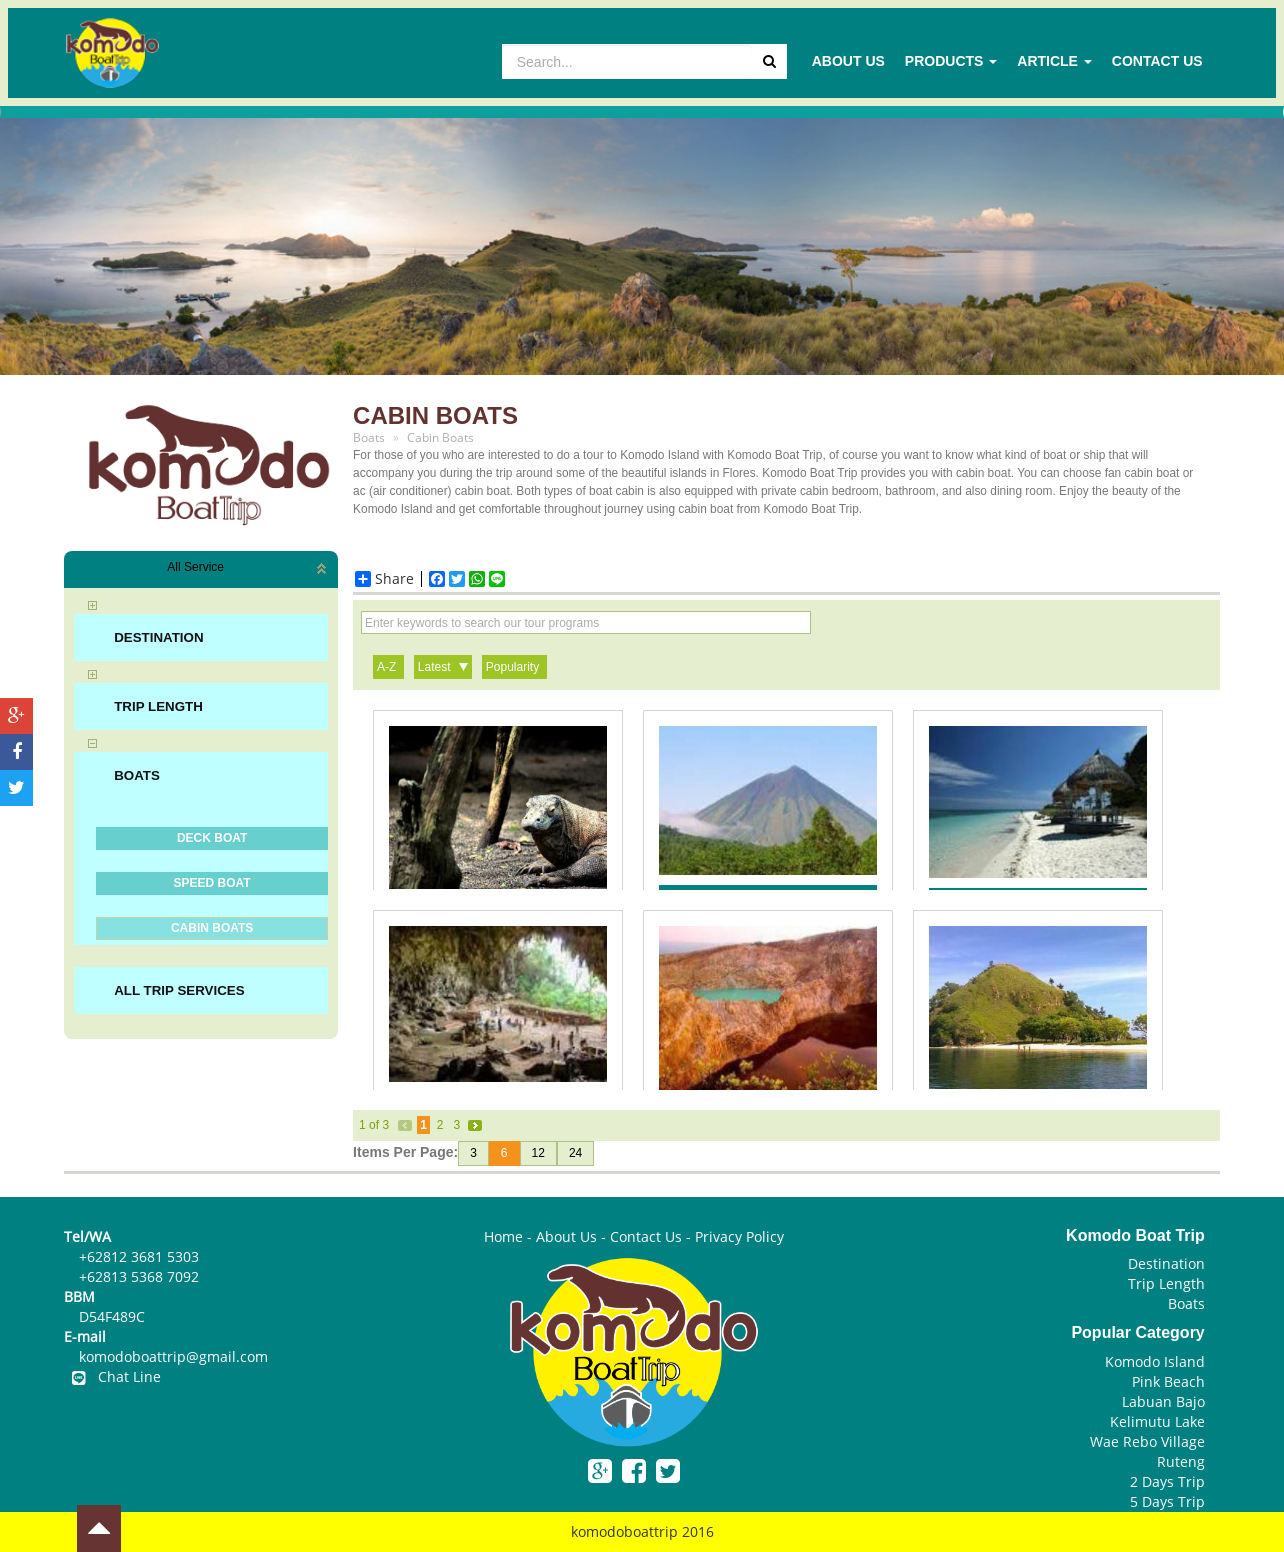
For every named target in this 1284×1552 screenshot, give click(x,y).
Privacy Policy (739, 1236)
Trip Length (1166, 1283)
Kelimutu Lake (1157, 1421)
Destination (1166, 1263)
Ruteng (1181, 1461)
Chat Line (112, 1376)
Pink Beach (1168, 1381)
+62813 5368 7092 (139, 1276)
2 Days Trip (1167, 1481)
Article (1054, 61)
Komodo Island (1155, 1361)
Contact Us (1157, 61)
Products (951, 61)
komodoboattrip (624, 1531)
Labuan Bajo (1163, 1401)
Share (384, 579)
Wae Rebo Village (1147, 1441)
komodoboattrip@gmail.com (173, 1356)
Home (503, 1236)
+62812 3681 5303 (139, 1256)
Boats (1186, 1303)
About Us (848, 61)
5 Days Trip (1167, 1501)
